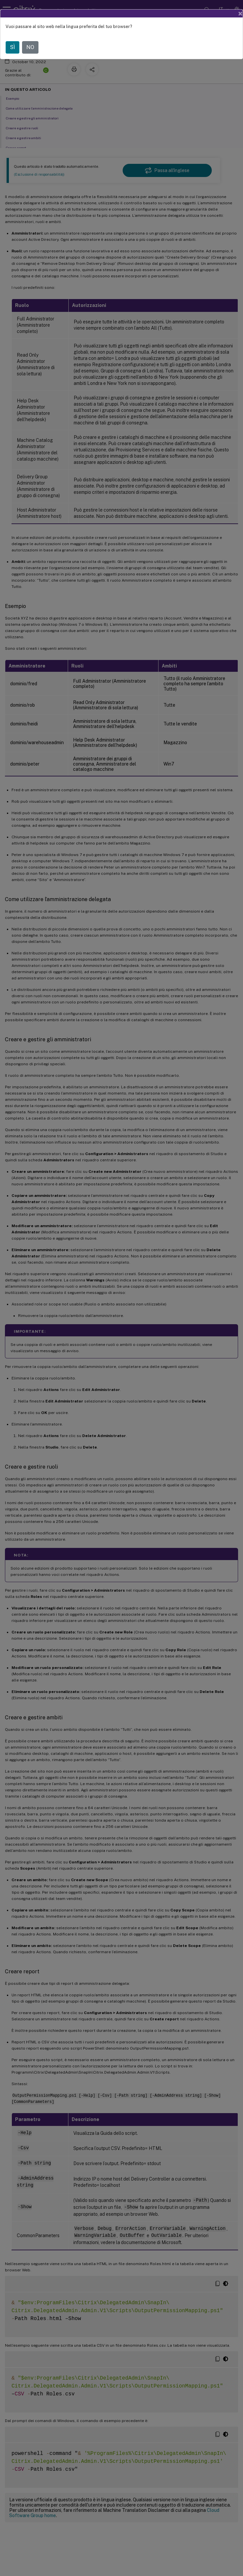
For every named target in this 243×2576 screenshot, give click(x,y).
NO (30, 47)
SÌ (12, 47)
